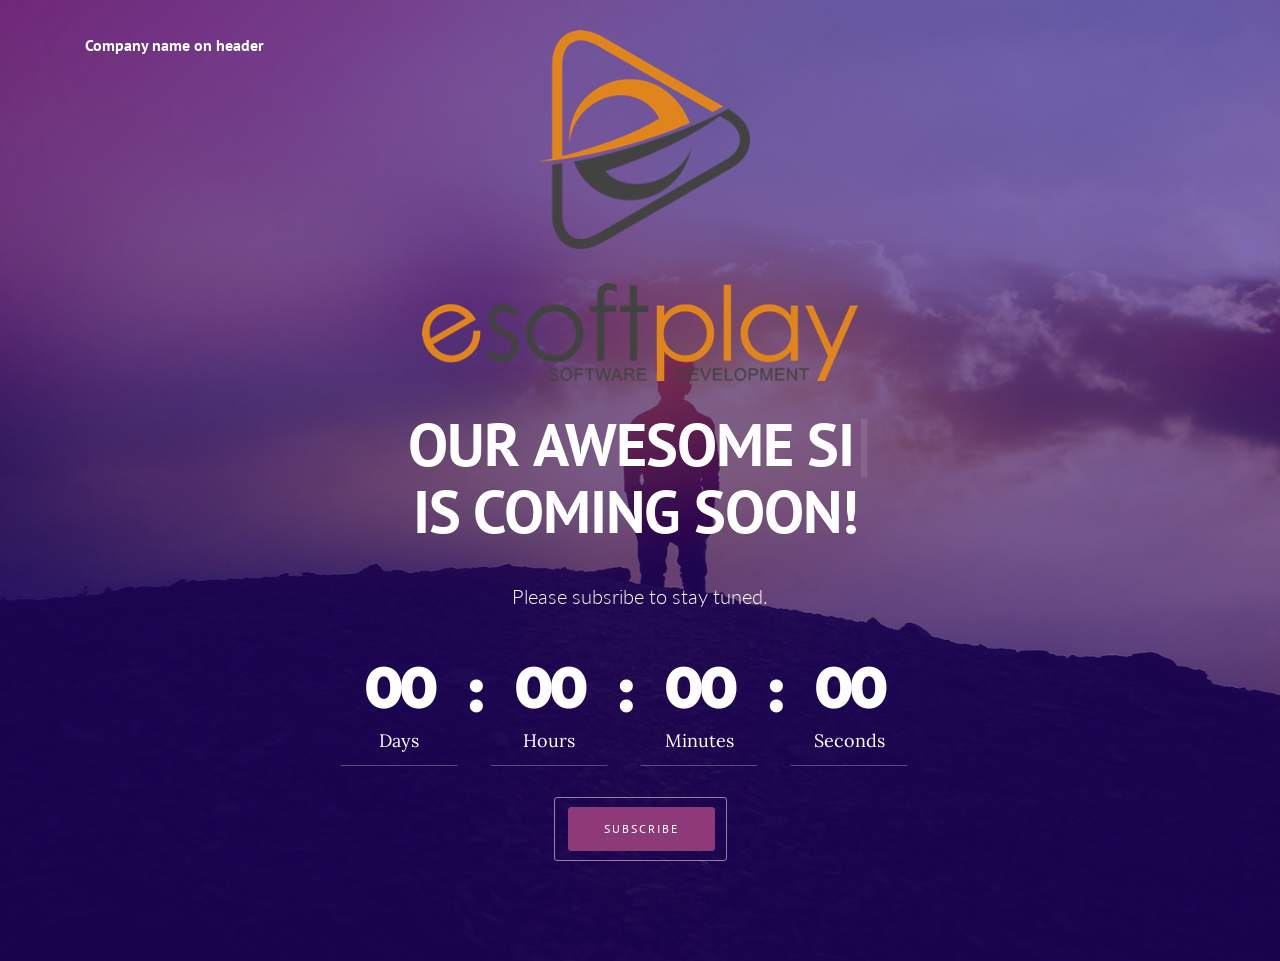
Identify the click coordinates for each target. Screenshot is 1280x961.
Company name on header (174, 45)
